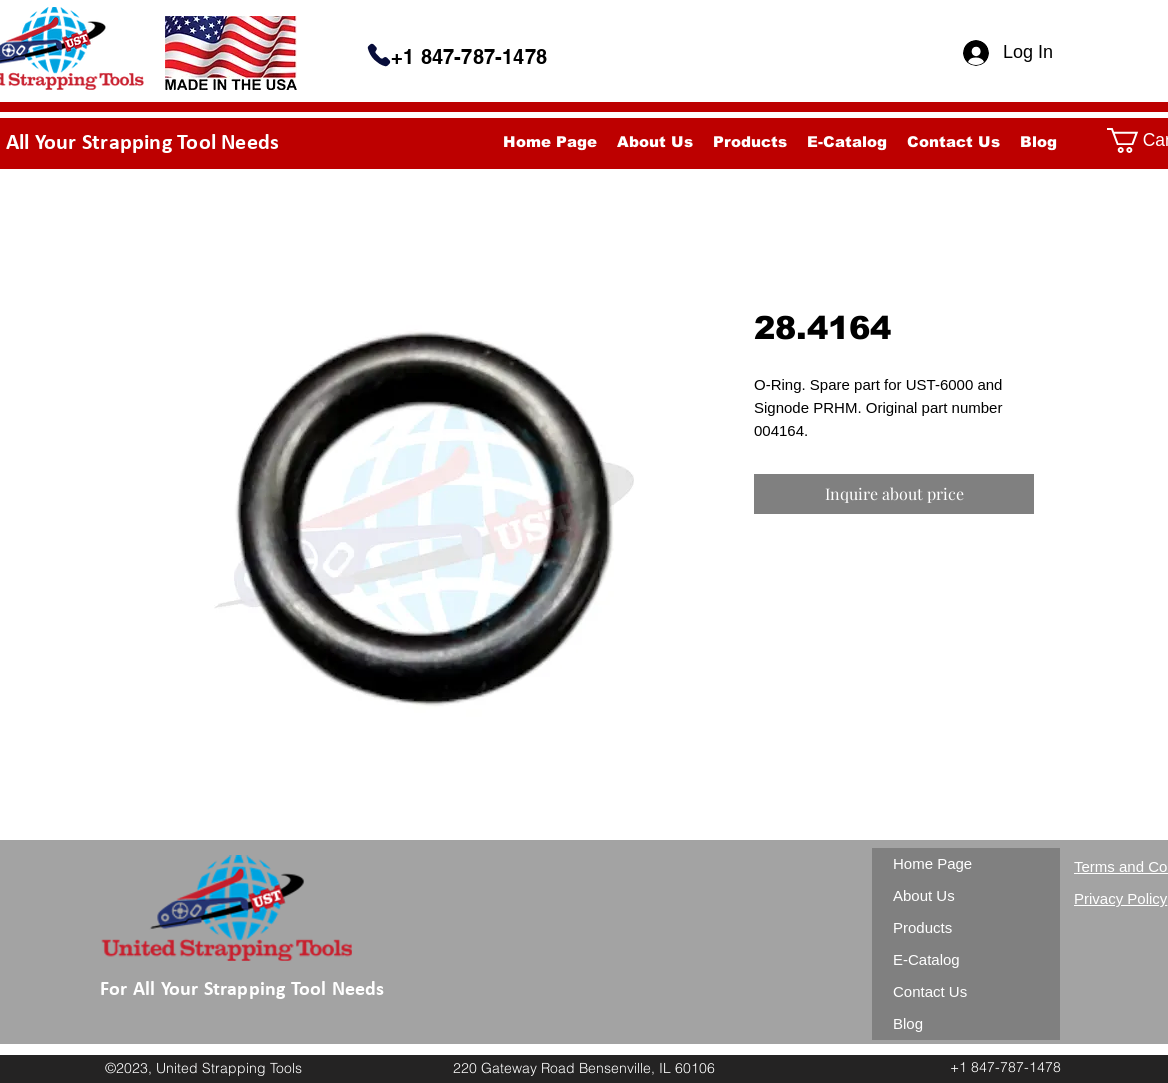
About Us (924, 895)
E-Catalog (926, 959)
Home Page (932, 863)
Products (922, 927)
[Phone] (379, 55)
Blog (908, 1023)
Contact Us (930, 991)
